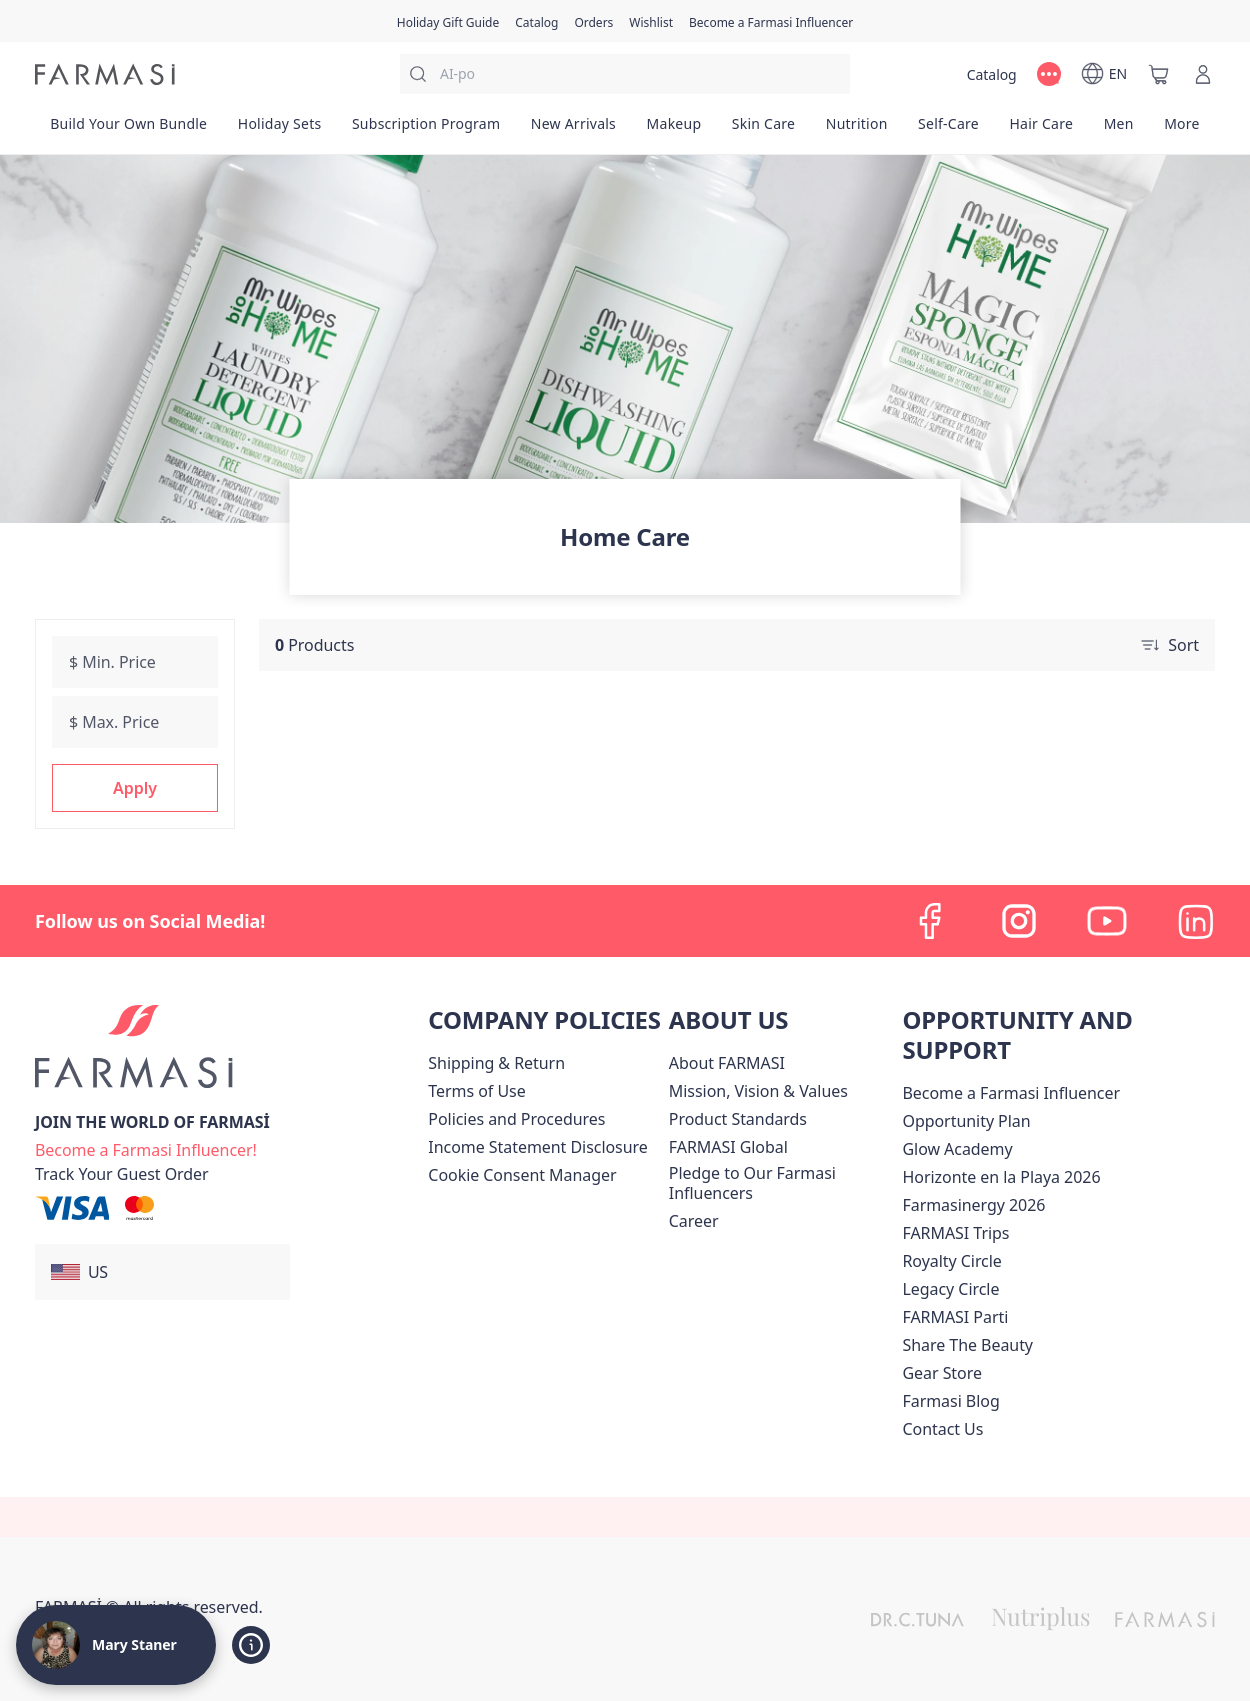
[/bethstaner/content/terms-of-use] (476, 1091)
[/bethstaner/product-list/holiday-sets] (280, 130)
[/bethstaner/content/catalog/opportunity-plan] (966, 1121)
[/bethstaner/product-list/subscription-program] (426, 130)
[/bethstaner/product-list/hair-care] (1041, 130)
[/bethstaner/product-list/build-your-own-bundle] (129, 130)
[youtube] (1107, 921)
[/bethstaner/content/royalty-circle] (951, 1261)
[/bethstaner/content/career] (694, 1221)
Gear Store (941, 1373)
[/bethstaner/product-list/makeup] (673, 130)
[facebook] (931, 921)
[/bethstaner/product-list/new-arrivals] (574, 130)
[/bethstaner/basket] (1159, 74)
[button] (135, 788)
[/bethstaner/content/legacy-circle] (950, 1289)
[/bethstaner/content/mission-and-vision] (758, 1091)
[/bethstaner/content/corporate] (728, 1147)
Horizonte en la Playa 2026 (1001, 1177)
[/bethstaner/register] (593, 21)
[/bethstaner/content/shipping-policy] (496, 1063)
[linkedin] (1195, 921)
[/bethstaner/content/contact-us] (942, 1429)
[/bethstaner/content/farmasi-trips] (955, 1233)
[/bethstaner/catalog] (536, 21)
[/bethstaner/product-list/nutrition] (856, 130)
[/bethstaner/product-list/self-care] (948, 130)
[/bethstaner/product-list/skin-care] (764, 130)
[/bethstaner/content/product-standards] (738, 1119)
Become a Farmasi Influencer (1011, 1093)
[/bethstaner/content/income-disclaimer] (537, 1147)
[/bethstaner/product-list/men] (1118, 130)
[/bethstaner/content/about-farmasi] (727, 1063)
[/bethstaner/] (105, 74)
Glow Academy (957, 1149)
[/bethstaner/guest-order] (122, 1174)
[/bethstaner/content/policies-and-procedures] (516, 1119)
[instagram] (1019, 921)
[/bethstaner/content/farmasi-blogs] (950, 1401)
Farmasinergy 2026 (973, 1205)
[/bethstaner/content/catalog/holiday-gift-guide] (448, 21)
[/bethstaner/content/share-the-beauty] (967, 1345)
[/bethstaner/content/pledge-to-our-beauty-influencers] (782, 1183)
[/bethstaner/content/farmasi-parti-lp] (955, 1317)
